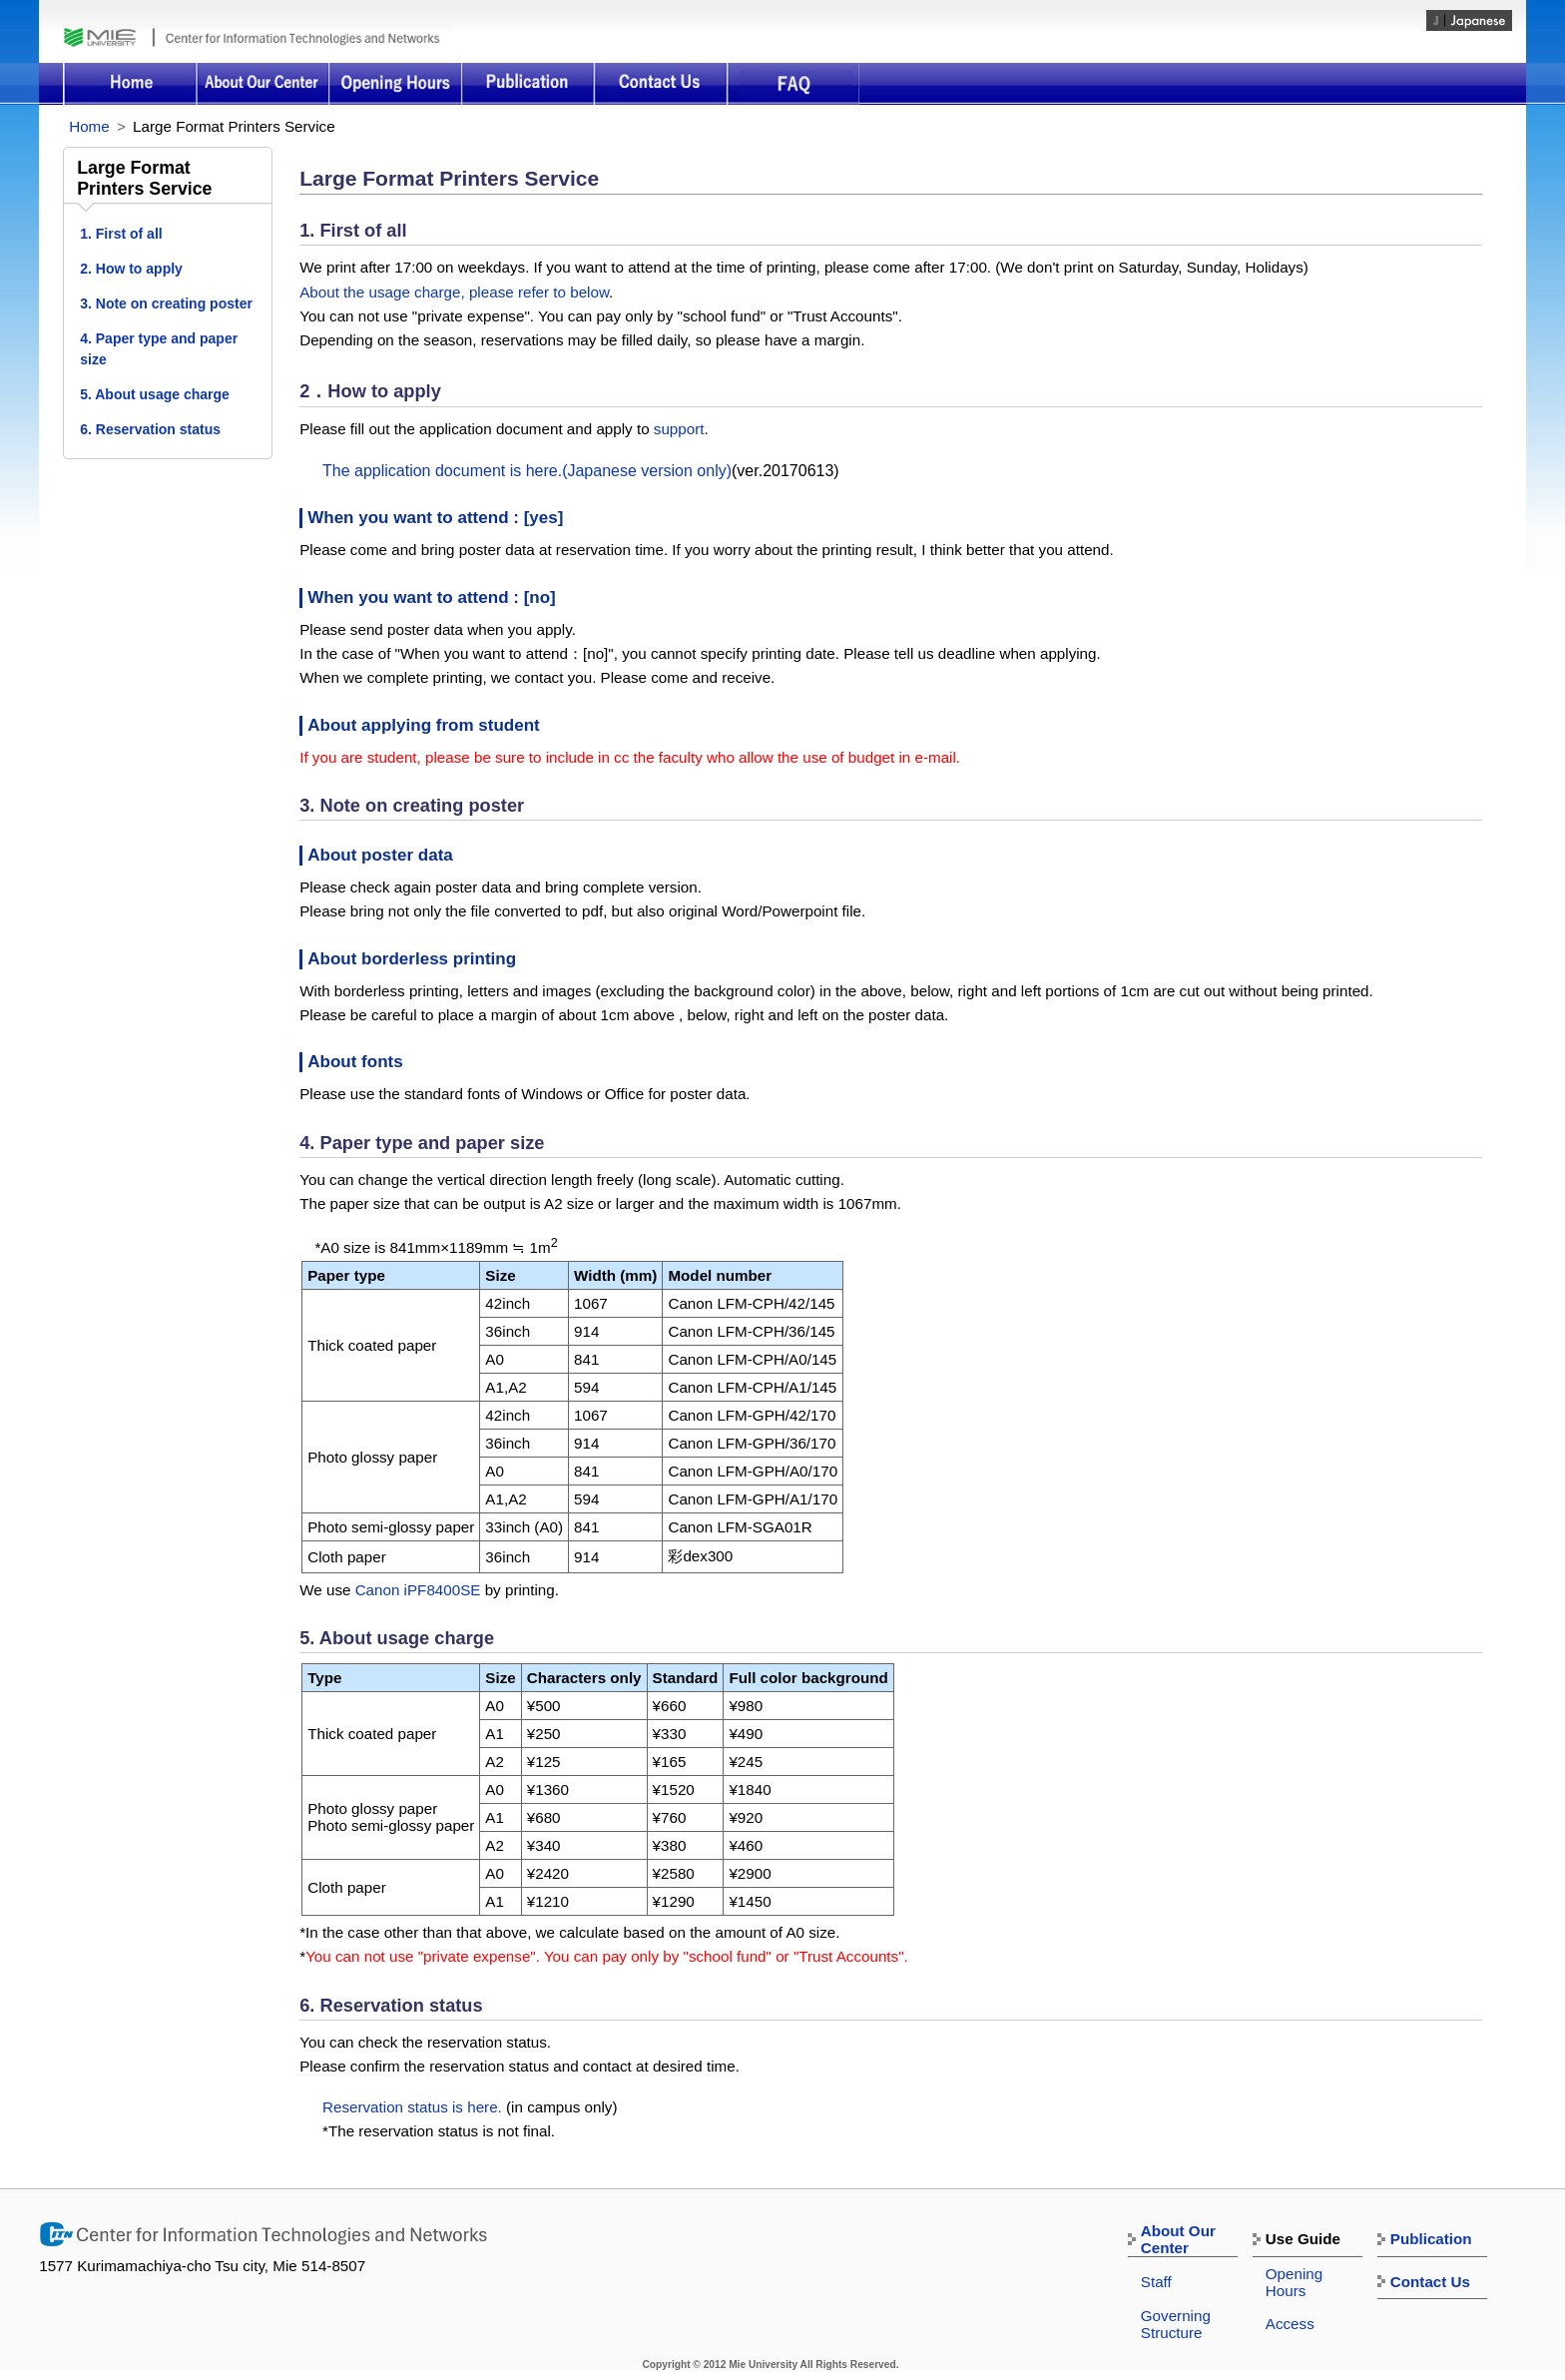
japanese (1469, 20)
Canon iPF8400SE (418, 1589)
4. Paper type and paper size (159, 348)
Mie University (108, 37)
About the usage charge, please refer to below (454, 292)
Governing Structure (1176, 2324)
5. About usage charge (155, 394)
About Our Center (262, 84)
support (679, 428)
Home (129, 84)
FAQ (793, 84)
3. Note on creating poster (166, 303)
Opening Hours (394, 84)
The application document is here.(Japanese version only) (527, 470)
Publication (527, 84)
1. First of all (121, 234)
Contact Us (660, 84)
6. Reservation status (150, 429)
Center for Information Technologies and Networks (302, 37)
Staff (1156, 2281)
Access (1290, 2323)
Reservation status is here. (412, 2106)
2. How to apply (131, 269)
